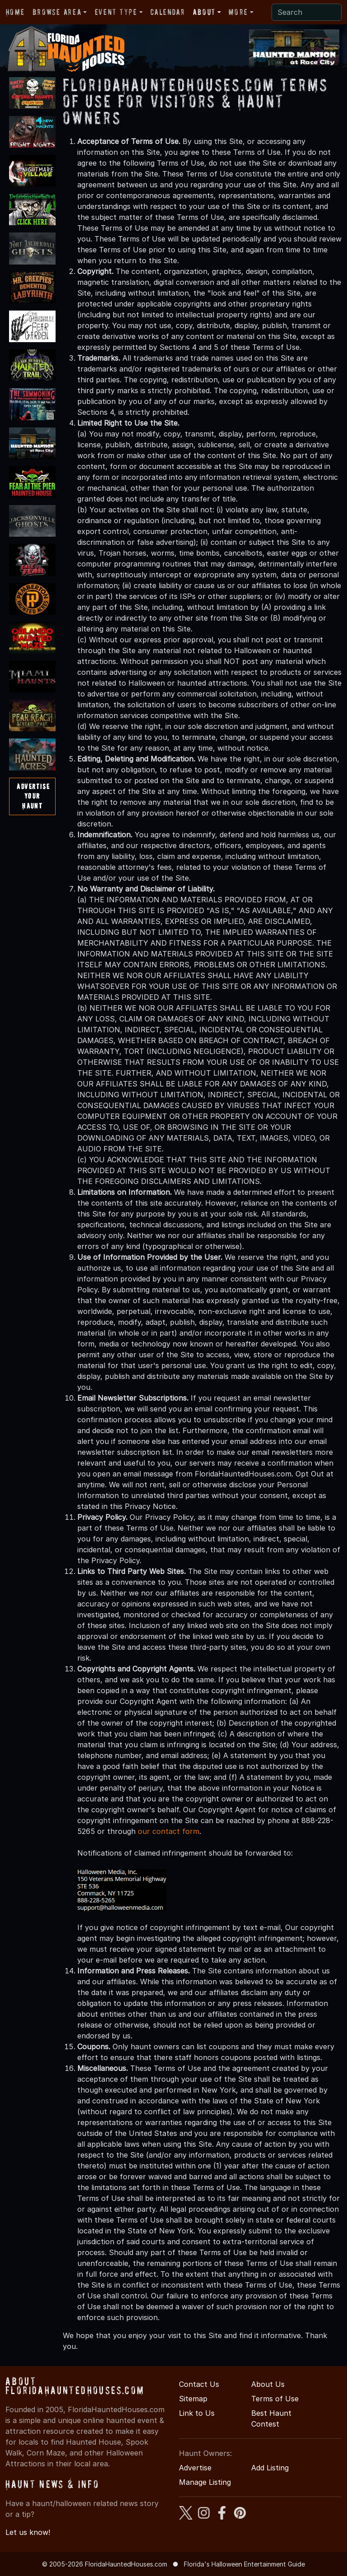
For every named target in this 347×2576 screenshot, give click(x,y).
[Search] (307, 12)
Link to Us (197, 2413)
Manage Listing (205, 2482)
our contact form (168, 1831)
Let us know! (27, 2532)
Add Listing (270, 2467)
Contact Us (199, 2384)
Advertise (195, 2467)
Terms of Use (275, 2398)
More (238, 12)
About (204, 12)
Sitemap (193, 2398)
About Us (268, 2384)
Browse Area (57, 12)
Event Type (116, 12)
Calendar (167, 12)
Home (15, 12)
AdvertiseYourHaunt (33, 796)
